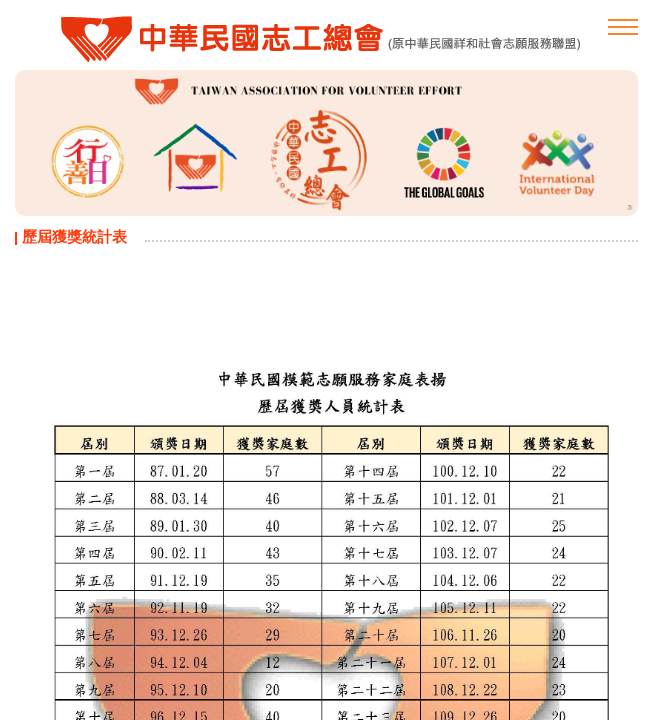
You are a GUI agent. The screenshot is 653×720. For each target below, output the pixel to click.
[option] (326, 143)
